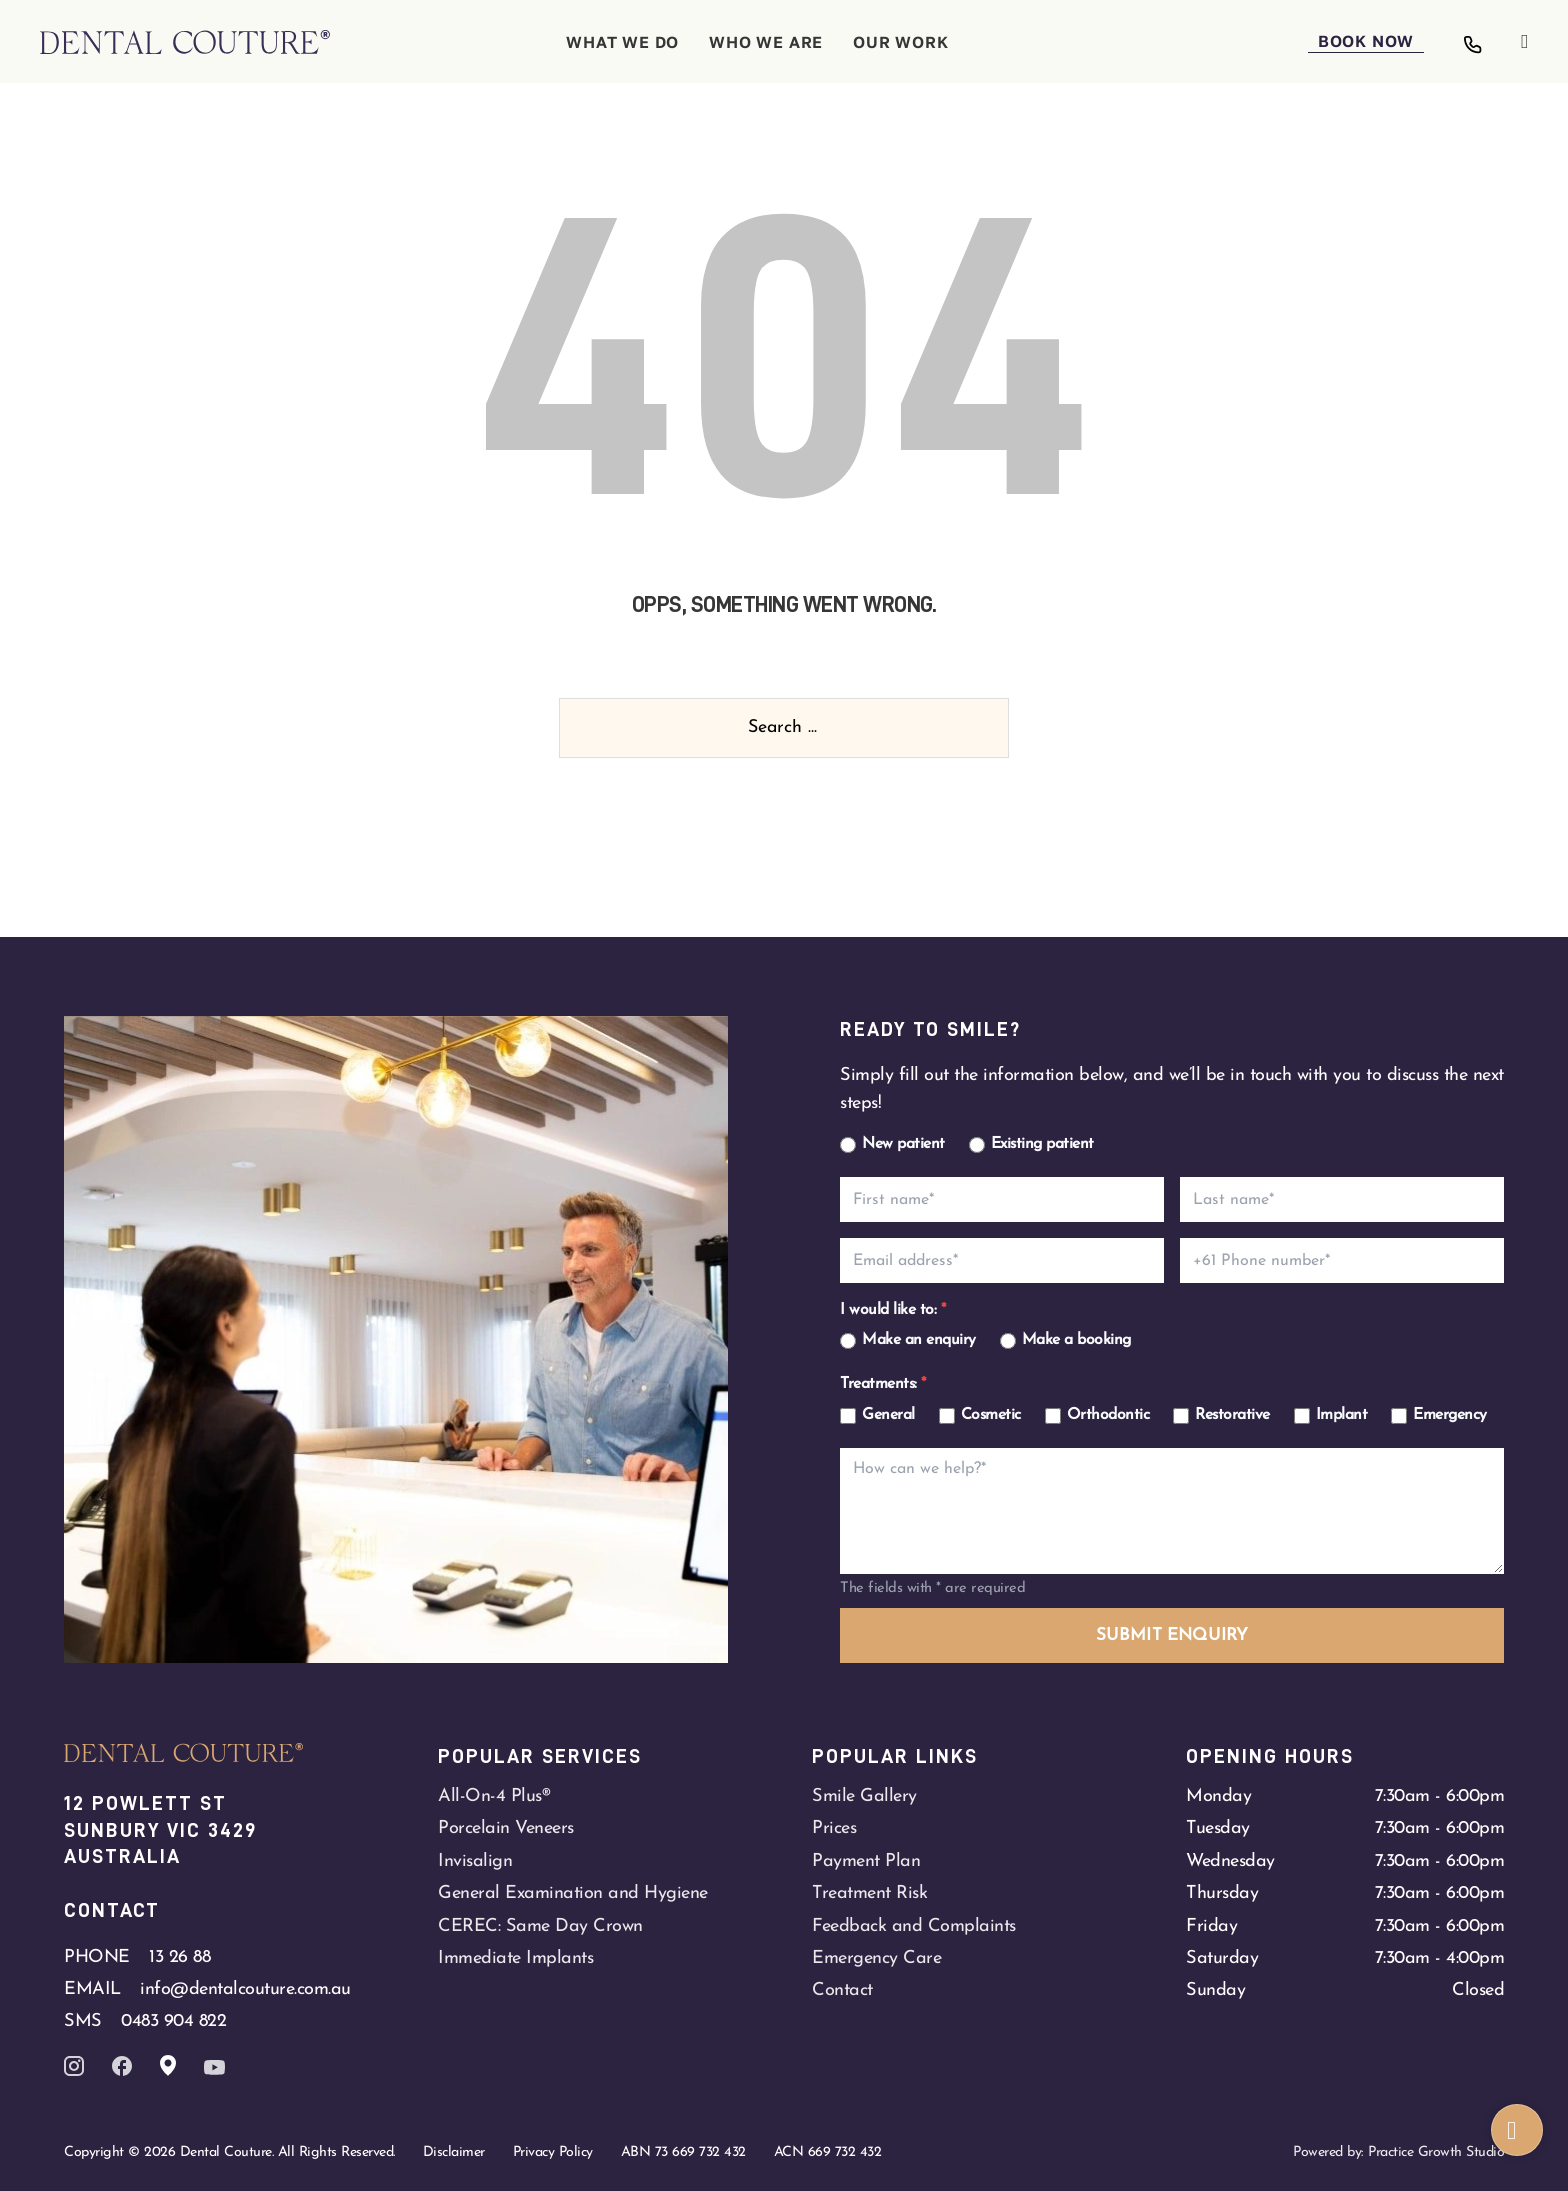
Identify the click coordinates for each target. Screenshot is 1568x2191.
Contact (842, 1990)
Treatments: (883, 1384)
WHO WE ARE (766, 42)
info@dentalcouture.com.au (245, 1989)
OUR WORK (900, 42)
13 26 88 (179, 1957)
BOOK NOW (1366, 41)
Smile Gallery (864, 1796)
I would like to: (892, 1310)
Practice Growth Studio (1436, 2152)
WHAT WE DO (622, 42)
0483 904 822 (173, 2021)
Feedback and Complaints (914, 1926)
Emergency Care (876, 1958)
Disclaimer (454, 2152)
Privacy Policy (553, 2152)
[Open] (1524, 42)
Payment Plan (866, 1861)
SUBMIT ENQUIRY (1172, 1635)
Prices (834, 1828)
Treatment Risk (869, 1893)
